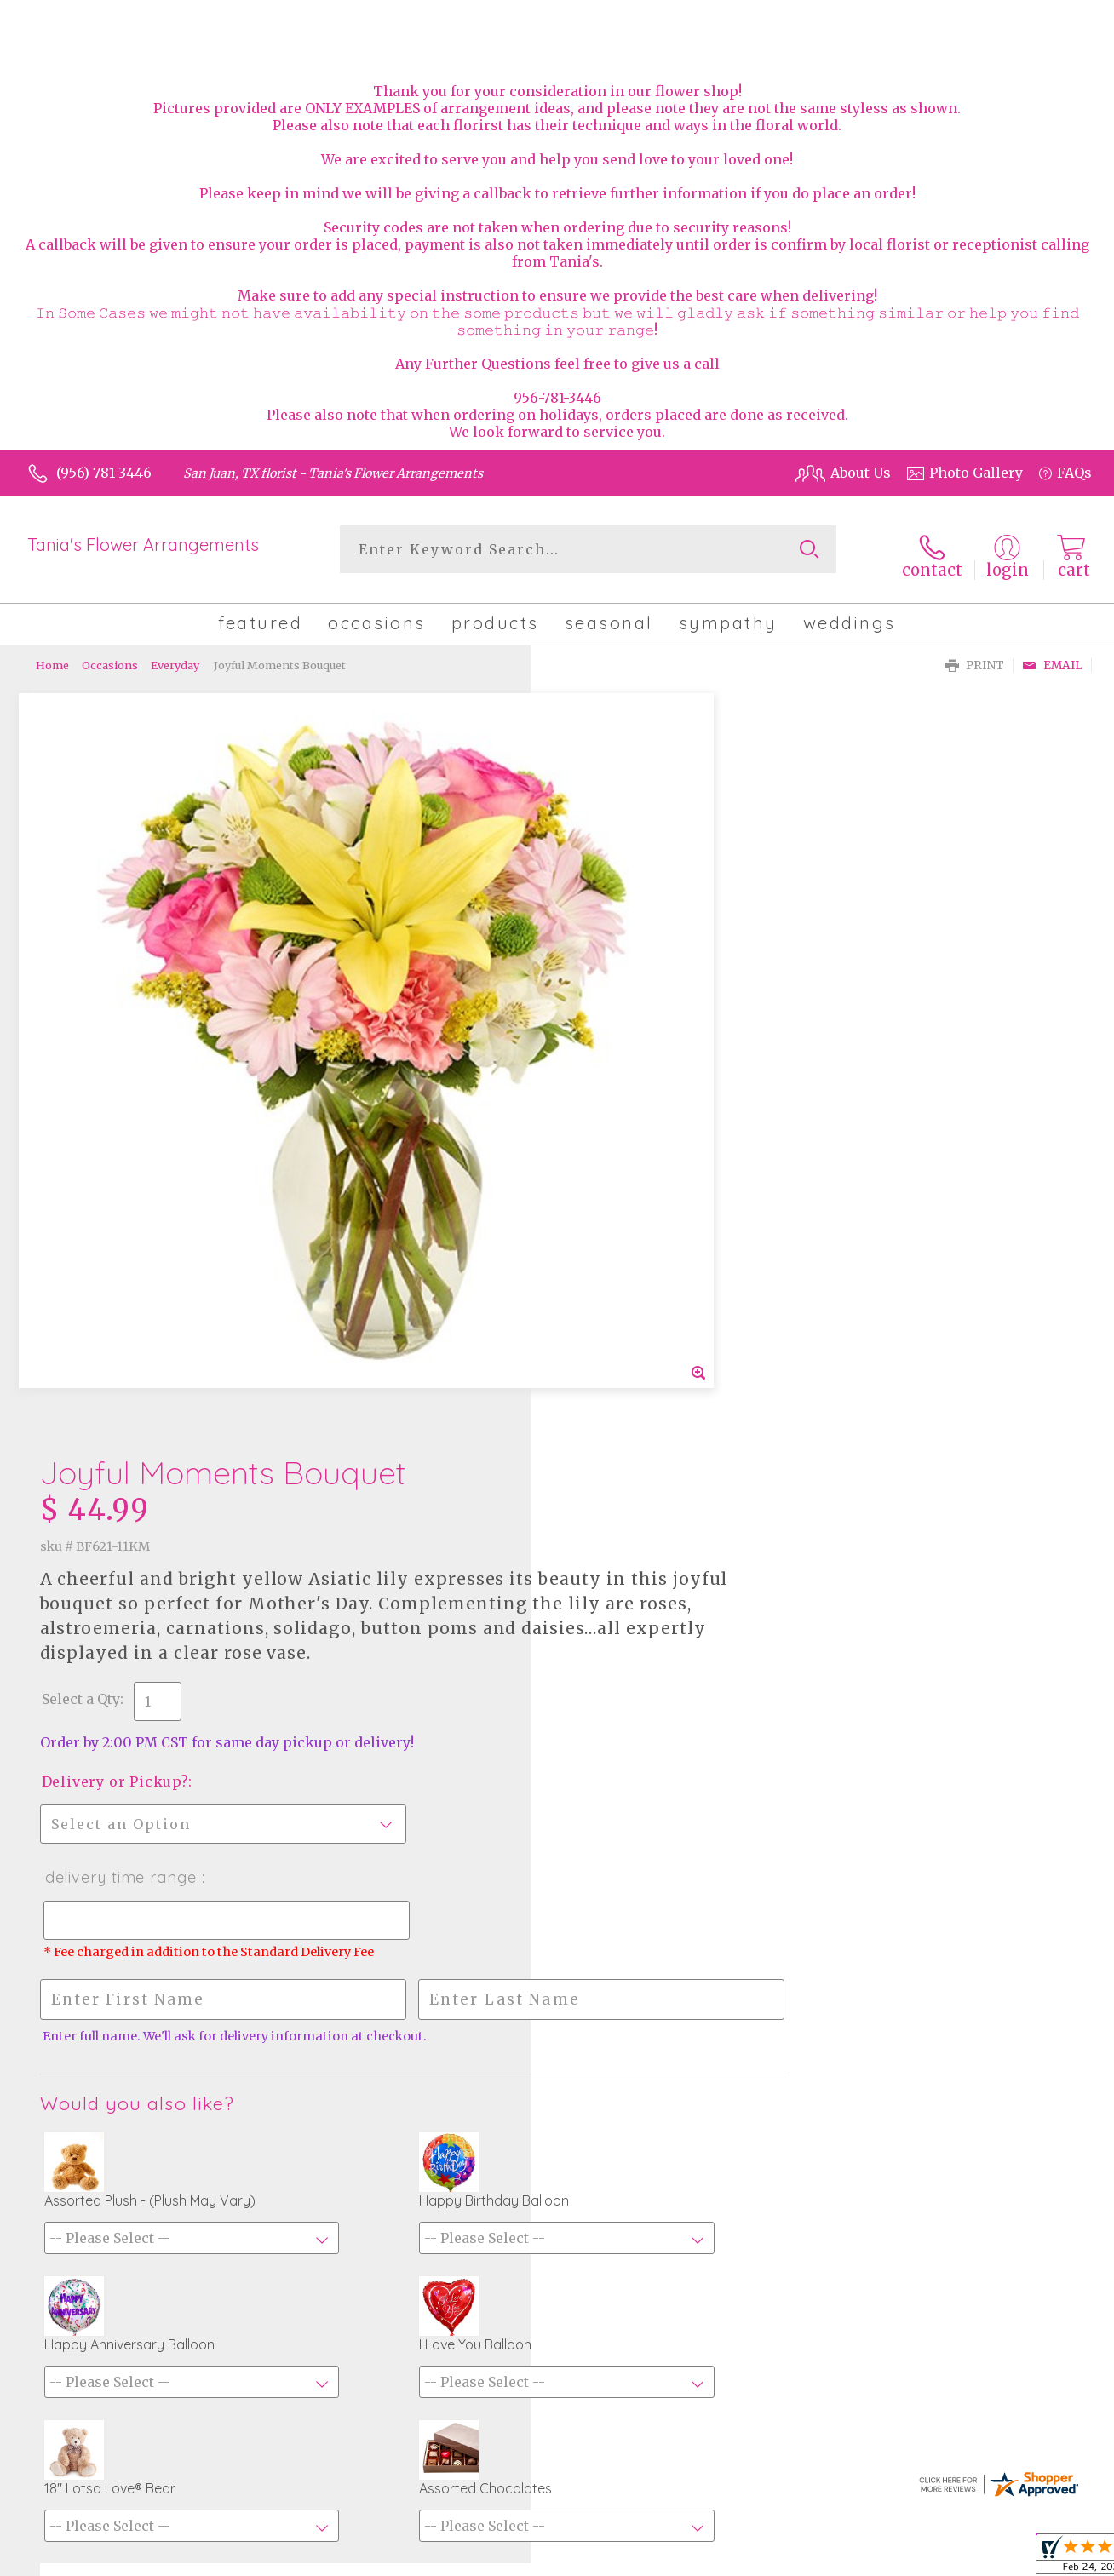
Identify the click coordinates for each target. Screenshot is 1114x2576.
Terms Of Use (847, 2558)
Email (1052, 656)
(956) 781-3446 (104, 472)
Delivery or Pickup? (632, 1033)
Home (52, 656)
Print (974, 656)
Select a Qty (598, 951)
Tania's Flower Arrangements (143, 544)
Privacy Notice (952, 2558)
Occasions (110, 656)
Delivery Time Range (637, 1129)
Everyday (175, 656)
